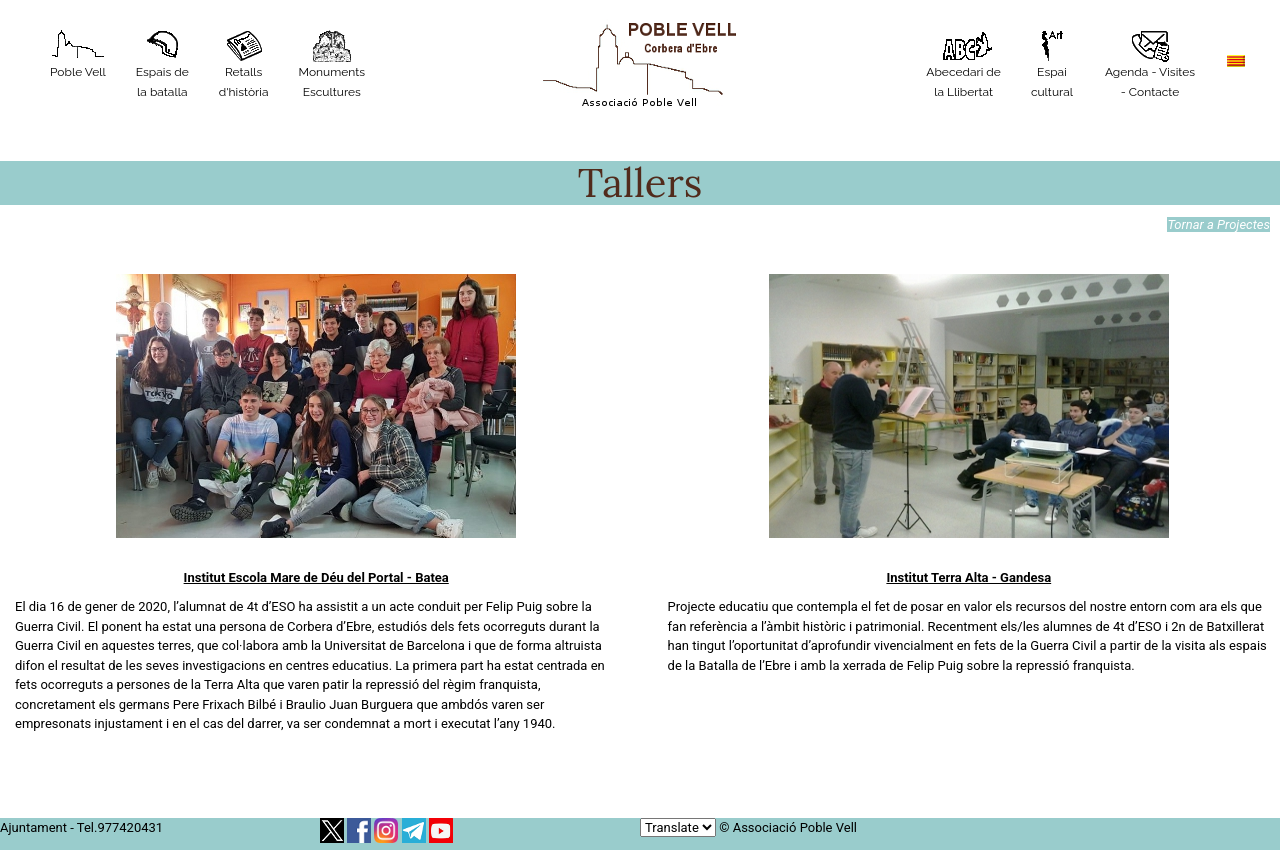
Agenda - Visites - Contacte (1150, 64)
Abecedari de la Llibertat (963, 64)
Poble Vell (78, 54)
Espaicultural (1052, 64)
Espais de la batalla (162, 64)
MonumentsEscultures (331, 64)
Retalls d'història (244, 64)
